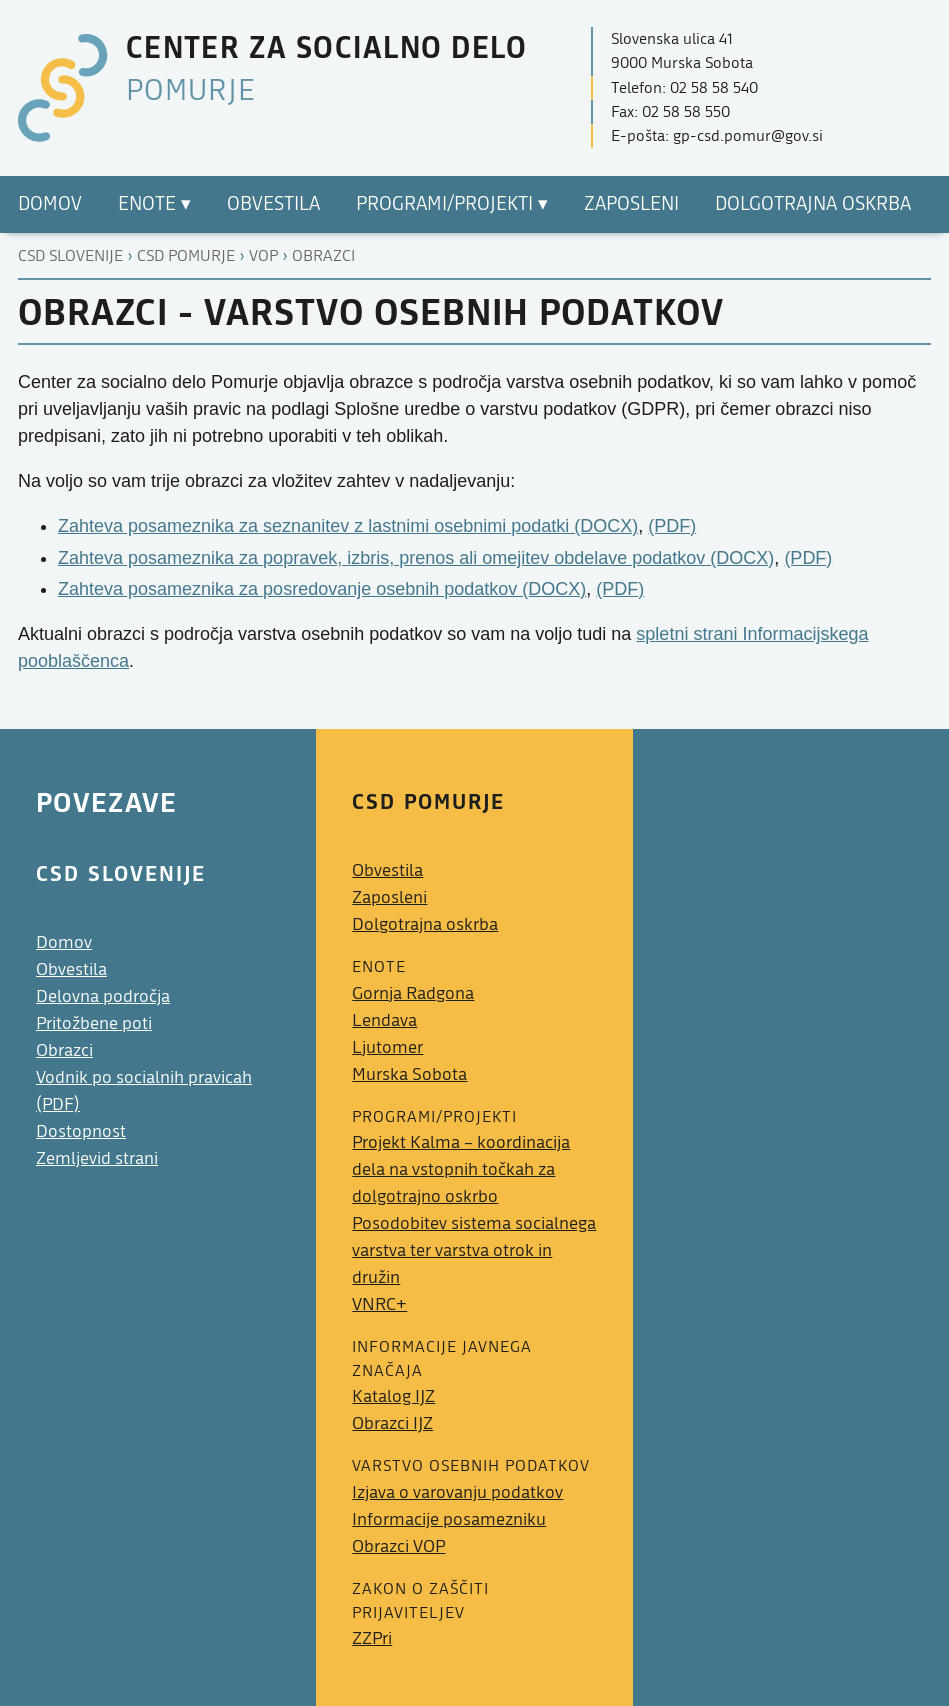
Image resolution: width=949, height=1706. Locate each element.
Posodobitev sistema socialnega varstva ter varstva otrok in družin (474, 1250)
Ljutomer (387, 1047)
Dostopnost (81, 1131)
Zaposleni (389, 897)
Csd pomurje (186, 256)
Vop (263, 256)
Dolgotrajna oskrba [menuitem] (813, 204)
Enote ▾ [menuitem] (154, 204)
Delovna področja (103, 996)
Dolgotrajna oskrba (425, 924)
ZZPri (372, 1638)
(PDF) (672, 526)
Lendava (384, 1020)
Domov (64, 942)
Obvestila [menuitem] (273, 204)
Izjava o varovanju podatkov (457, 1492)
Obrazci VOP (398, 1546)
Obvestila (71, 969)
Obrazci (323, 256)
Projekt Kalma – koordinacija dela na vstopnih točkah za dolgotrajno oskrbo (461, 1169)
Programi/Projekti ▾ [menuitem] (452, 204)
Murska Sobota (409, 1074)
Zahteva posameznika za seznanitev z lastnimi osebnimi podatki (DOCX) (348, 526)
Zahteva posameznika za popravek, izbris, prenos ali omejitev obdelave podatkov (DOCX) (416, 558)
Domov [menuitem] (50, 204)
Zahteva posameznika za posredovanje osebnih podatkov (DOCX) (322, 589)
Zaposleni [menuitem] (631, 204)
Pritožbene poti (94, 1023)
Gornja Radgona (413, 993)
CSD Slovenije (70, 256)
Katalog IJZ (393, 1396)
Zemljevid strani (97, 1158)
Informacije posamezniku (449, 1519)
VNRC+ (379, 1304)
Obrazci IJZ (392, 1423)
